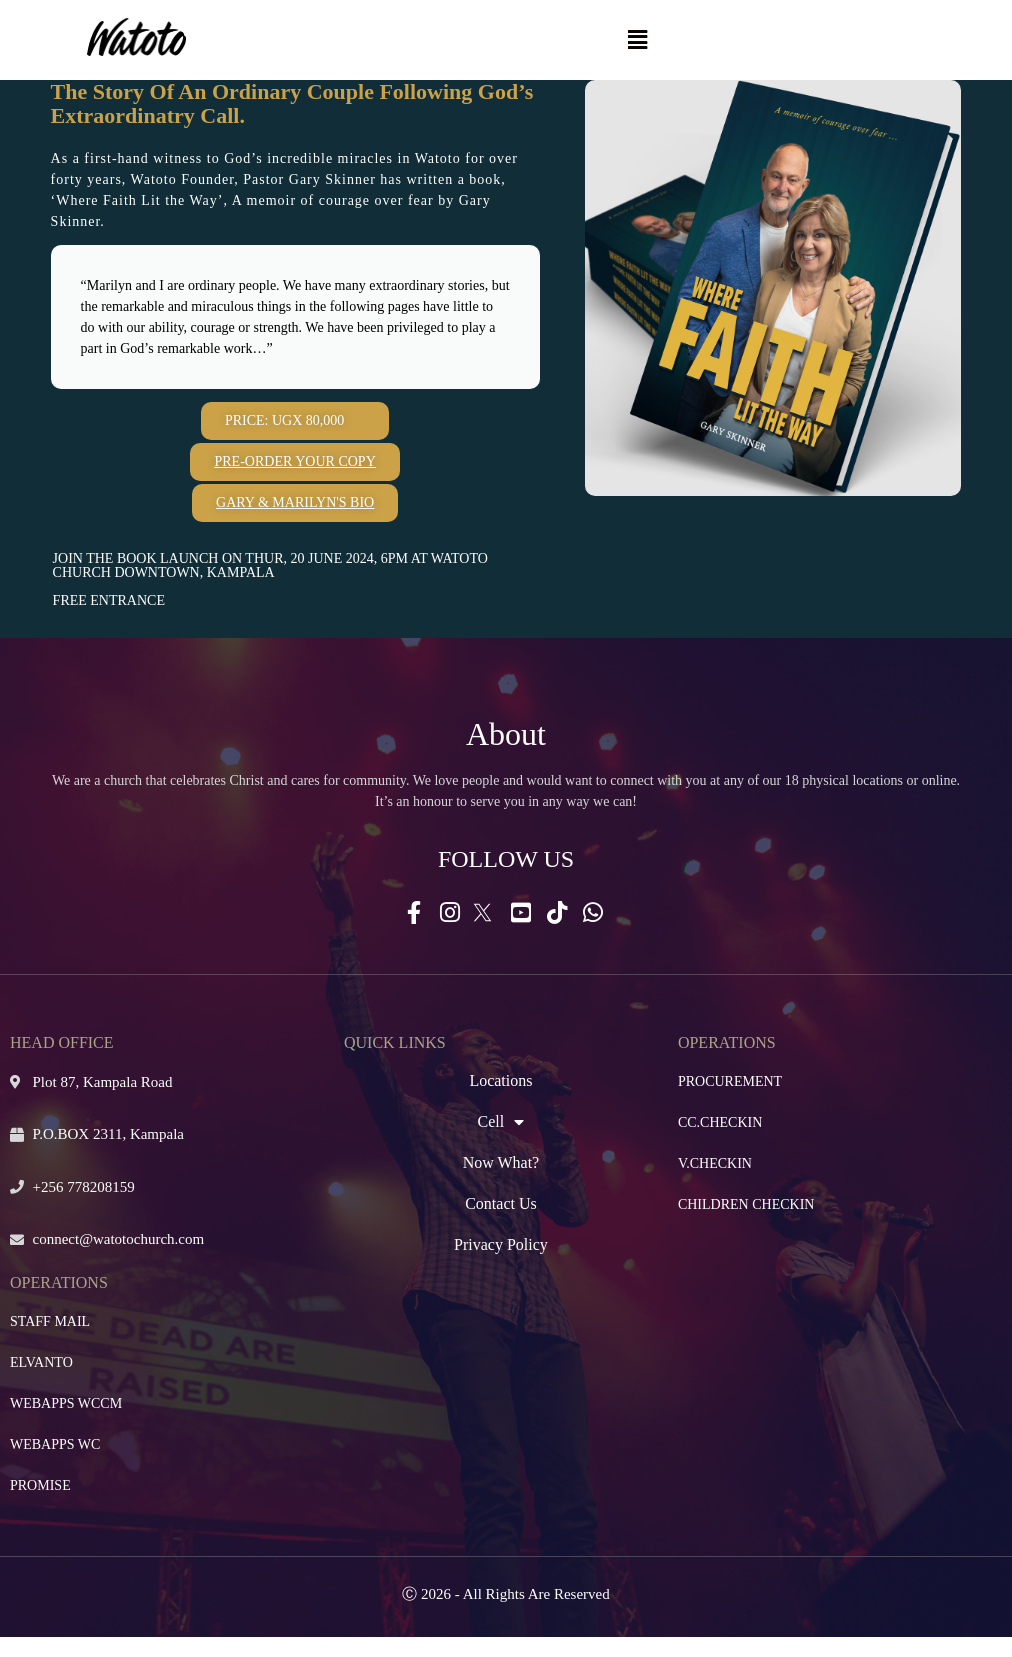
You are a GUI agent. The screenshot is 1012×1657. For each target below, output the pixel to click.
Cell (501, 1122)
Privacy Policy (501, 1244)
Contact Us (501, 1203)
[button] (637, 40)
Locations (500, 1080)
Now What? (501, 1162)
